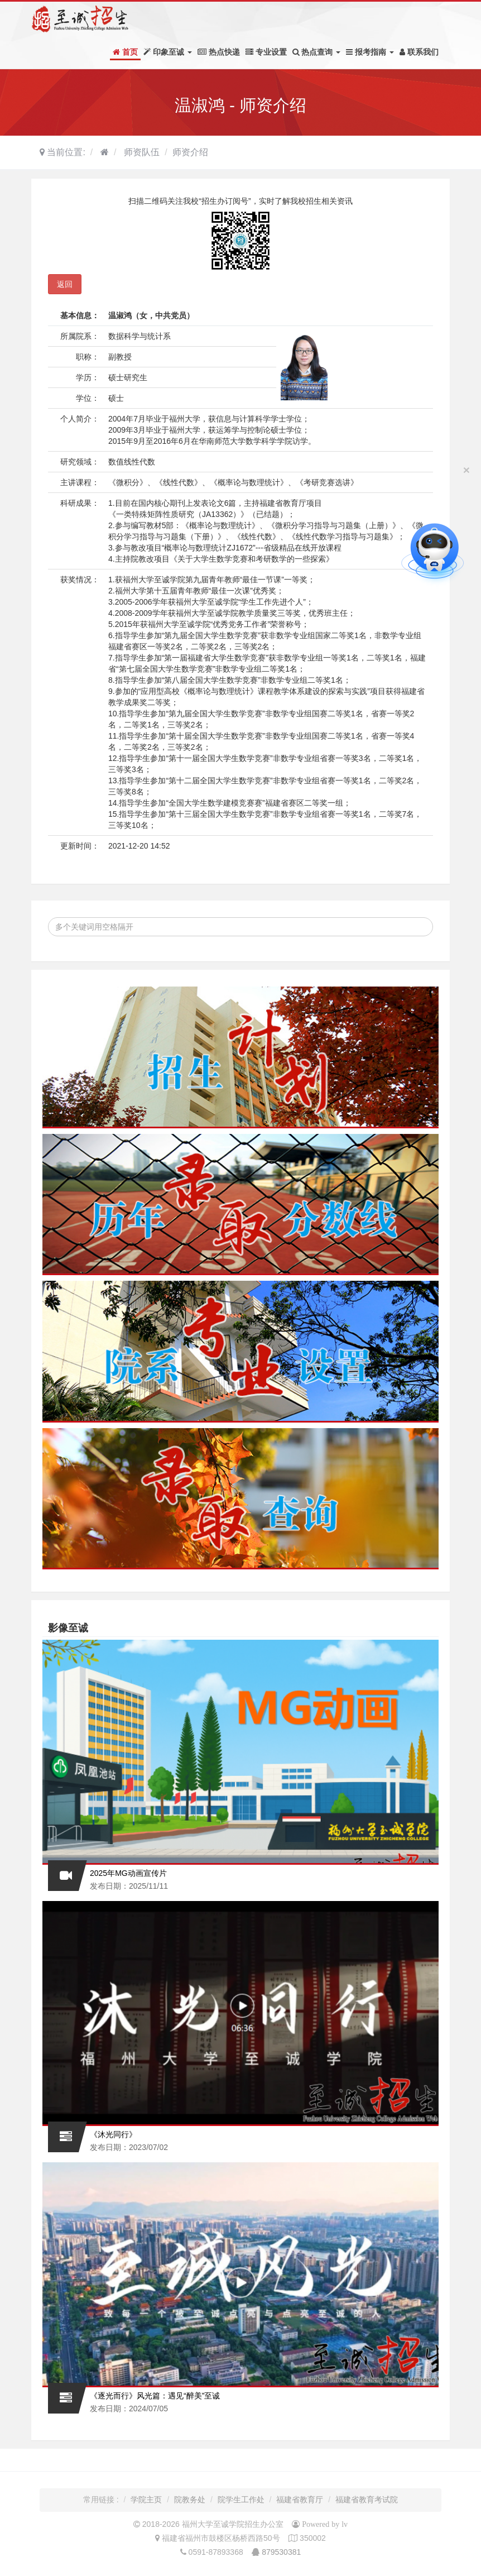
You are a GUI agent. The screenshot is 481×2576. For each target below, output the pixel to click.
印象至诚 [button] (167, 51)
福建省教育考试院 (366, 2499)
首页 (125, 51)
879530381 (281, 2552)
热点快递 (219, 51)
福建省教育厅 (299, 2499)
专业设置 (266, 51)
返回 (65, 284)
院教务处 (189, 2499)
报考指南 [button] (370, 51)
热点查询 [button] (316, 51)
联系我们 (419, 51)
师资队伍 (141, 152)
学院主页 (146, 2499)
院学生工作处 (241, 2499)
